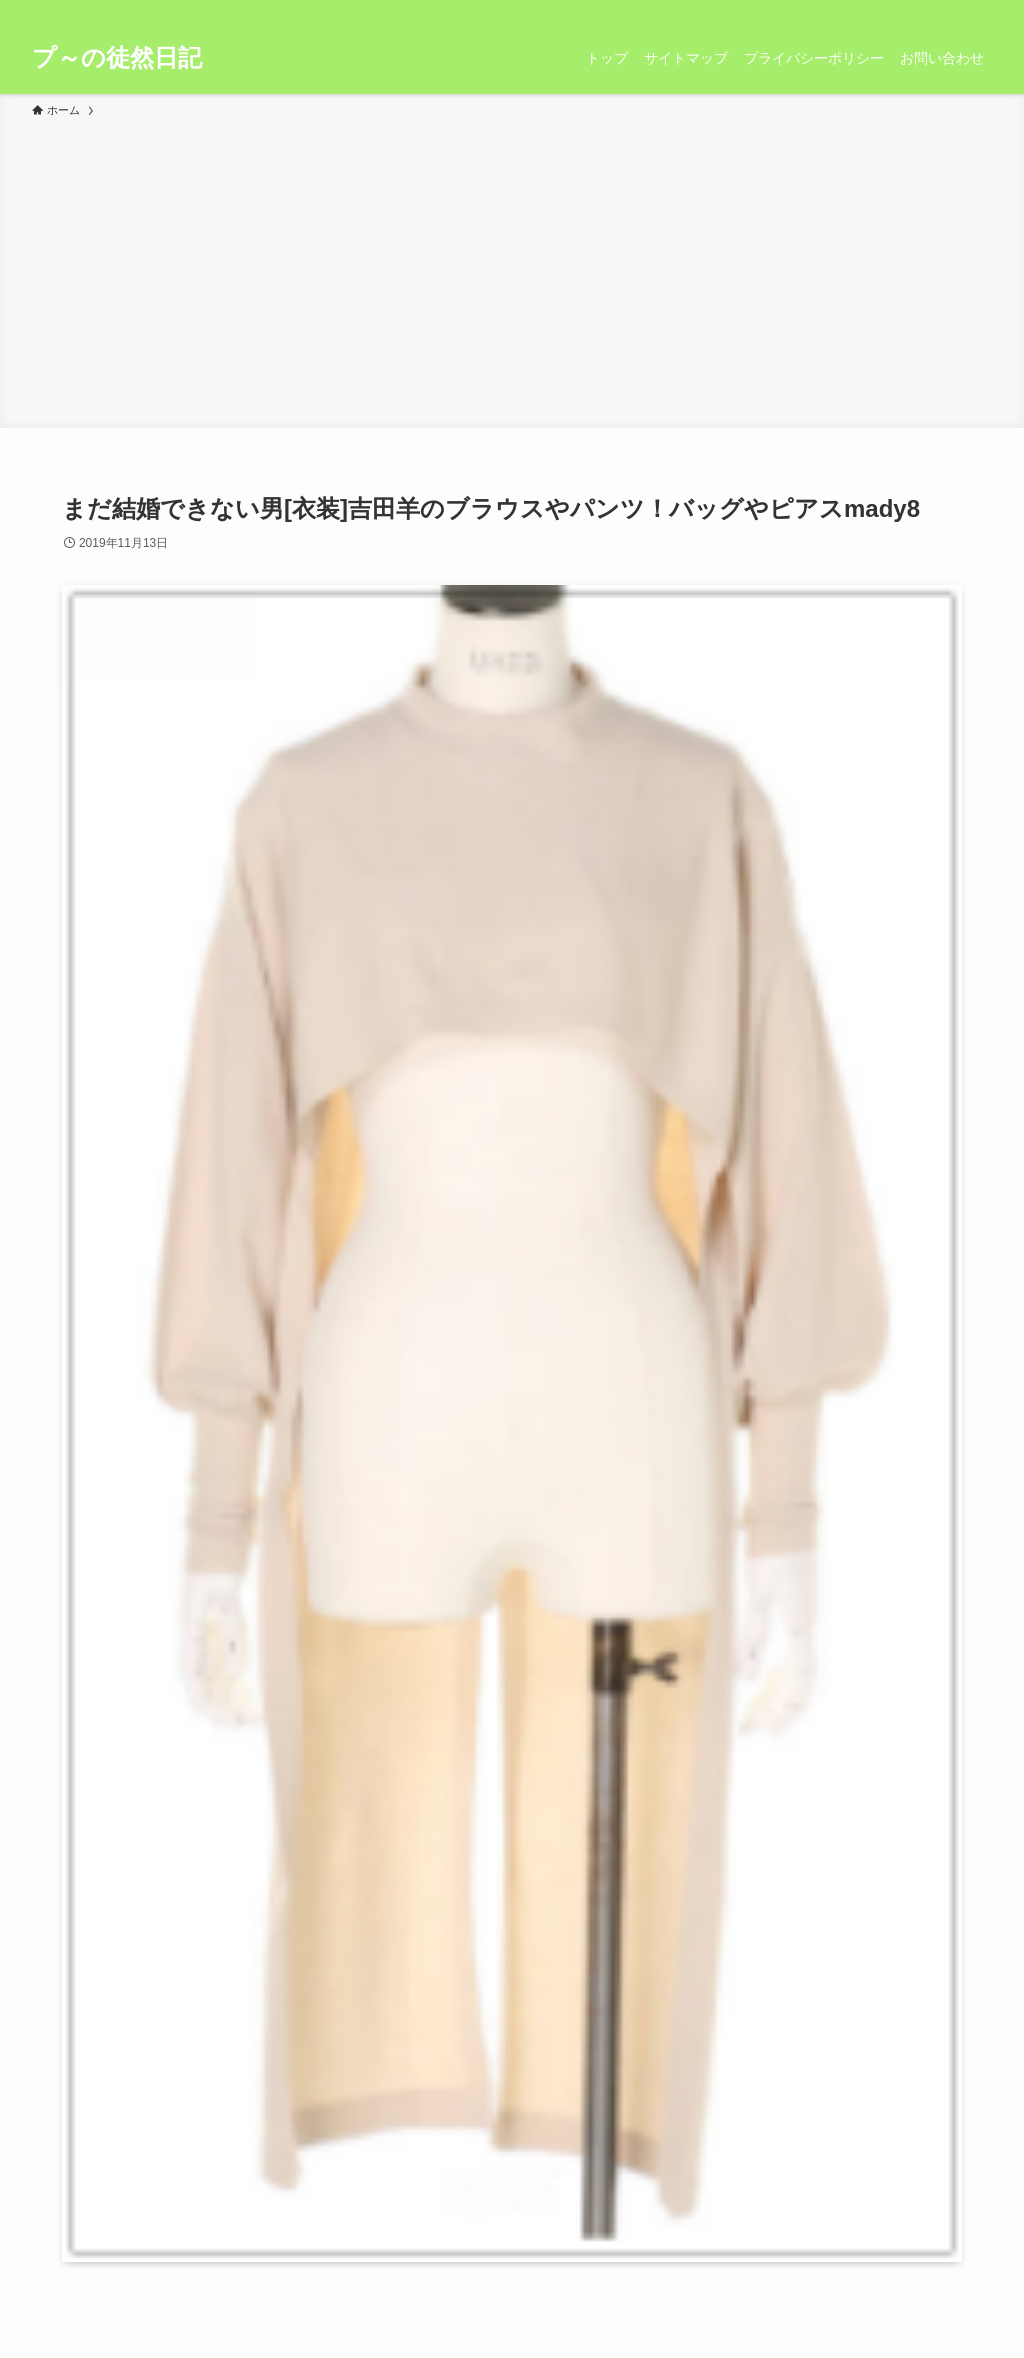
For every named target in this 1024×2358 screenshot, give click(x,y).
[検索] (979, 11)
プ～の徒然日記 (117, 58)
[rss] (953, 11)
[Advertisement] (512, 270)
